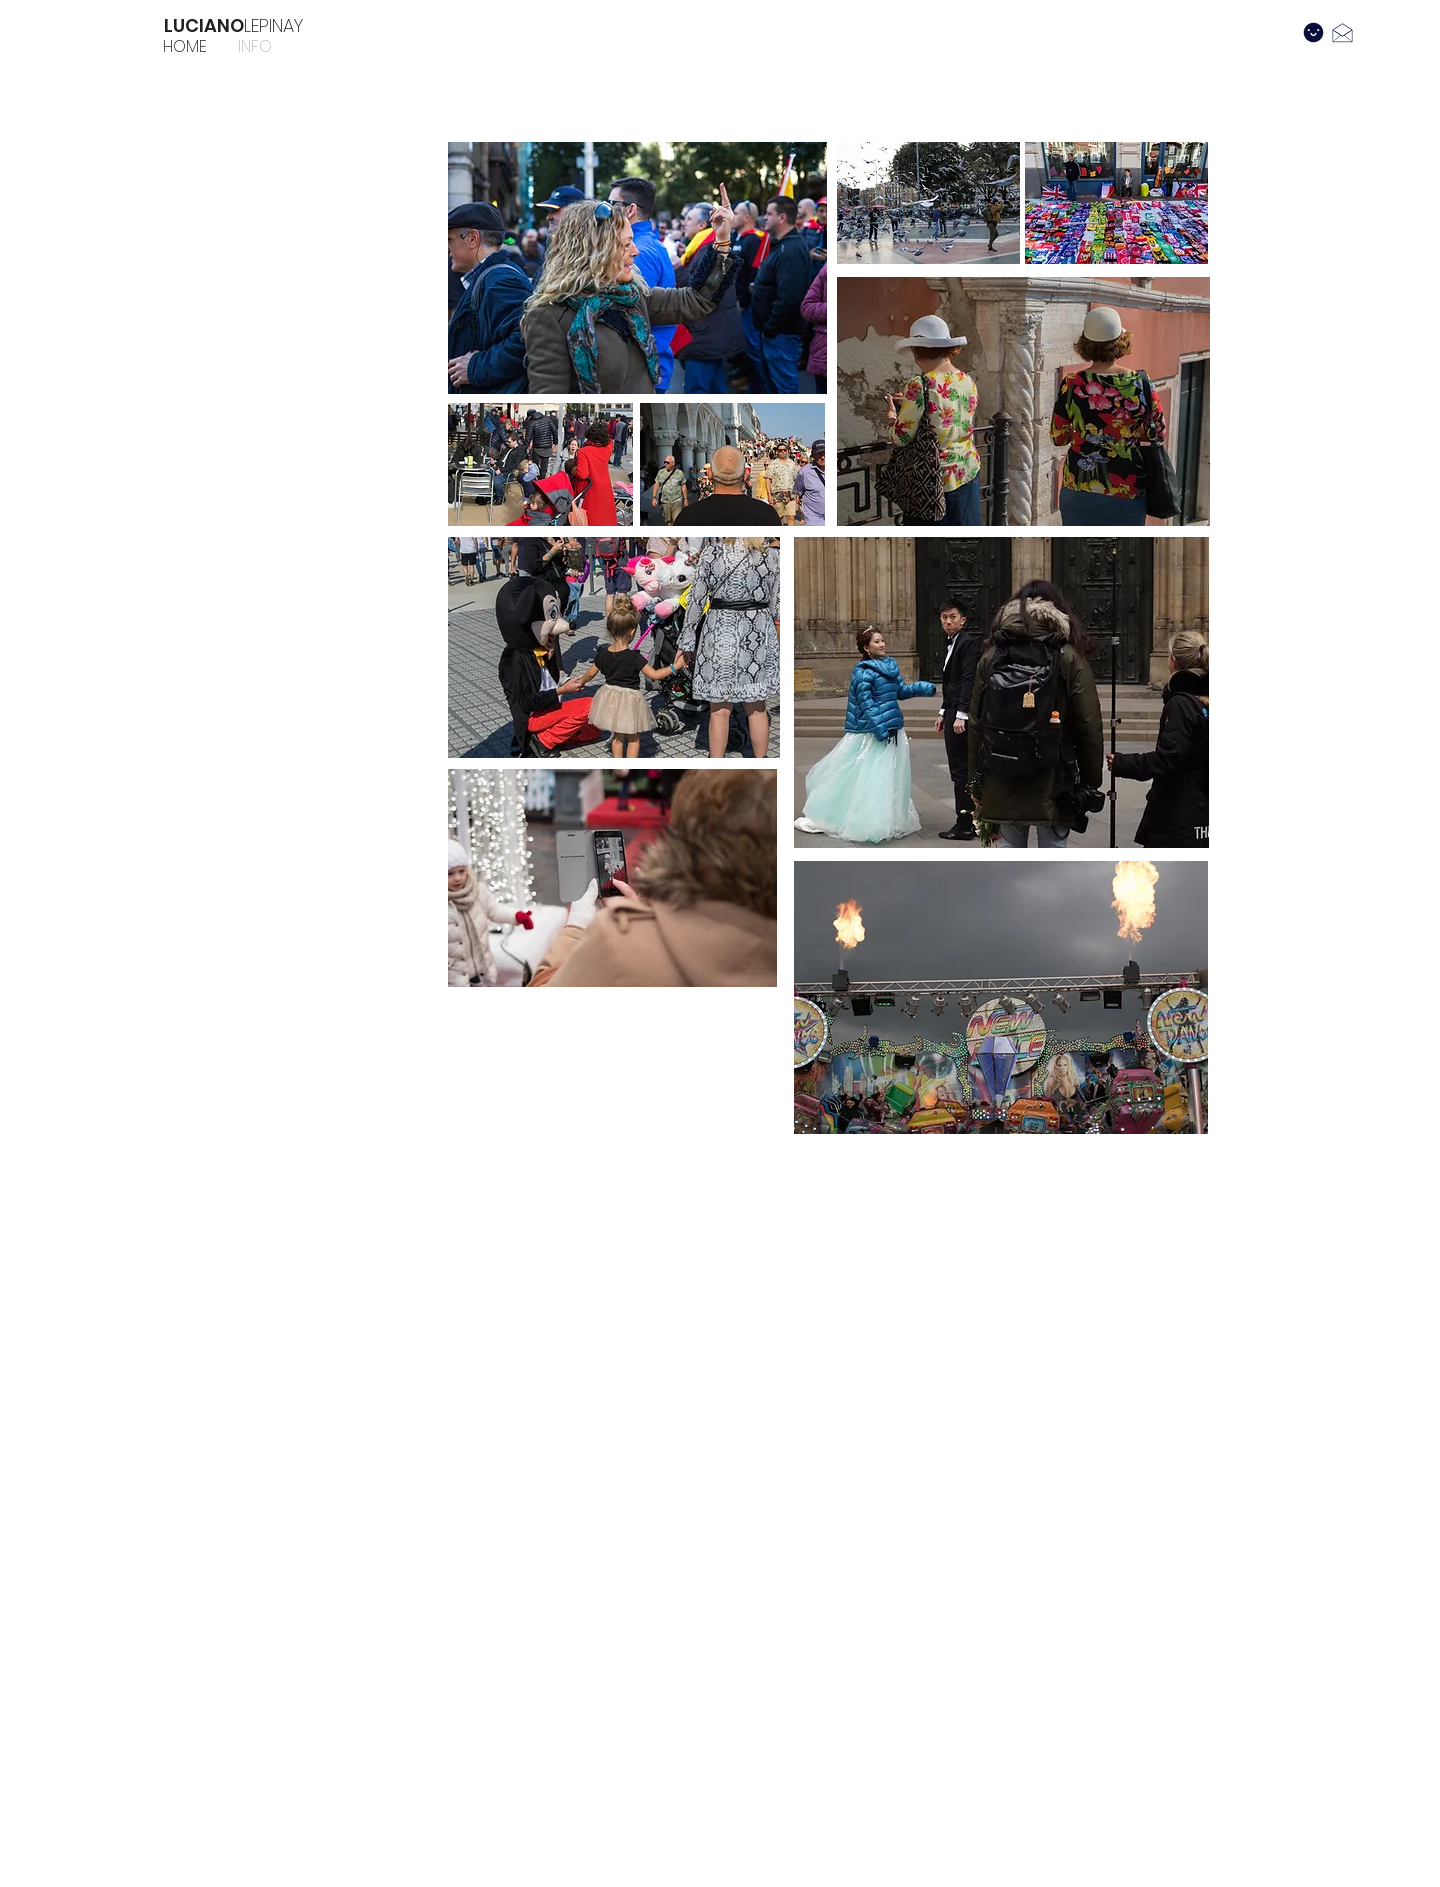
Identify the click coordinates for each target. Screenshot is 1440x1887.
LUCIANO (204, 25)
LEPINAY (273, 25)
